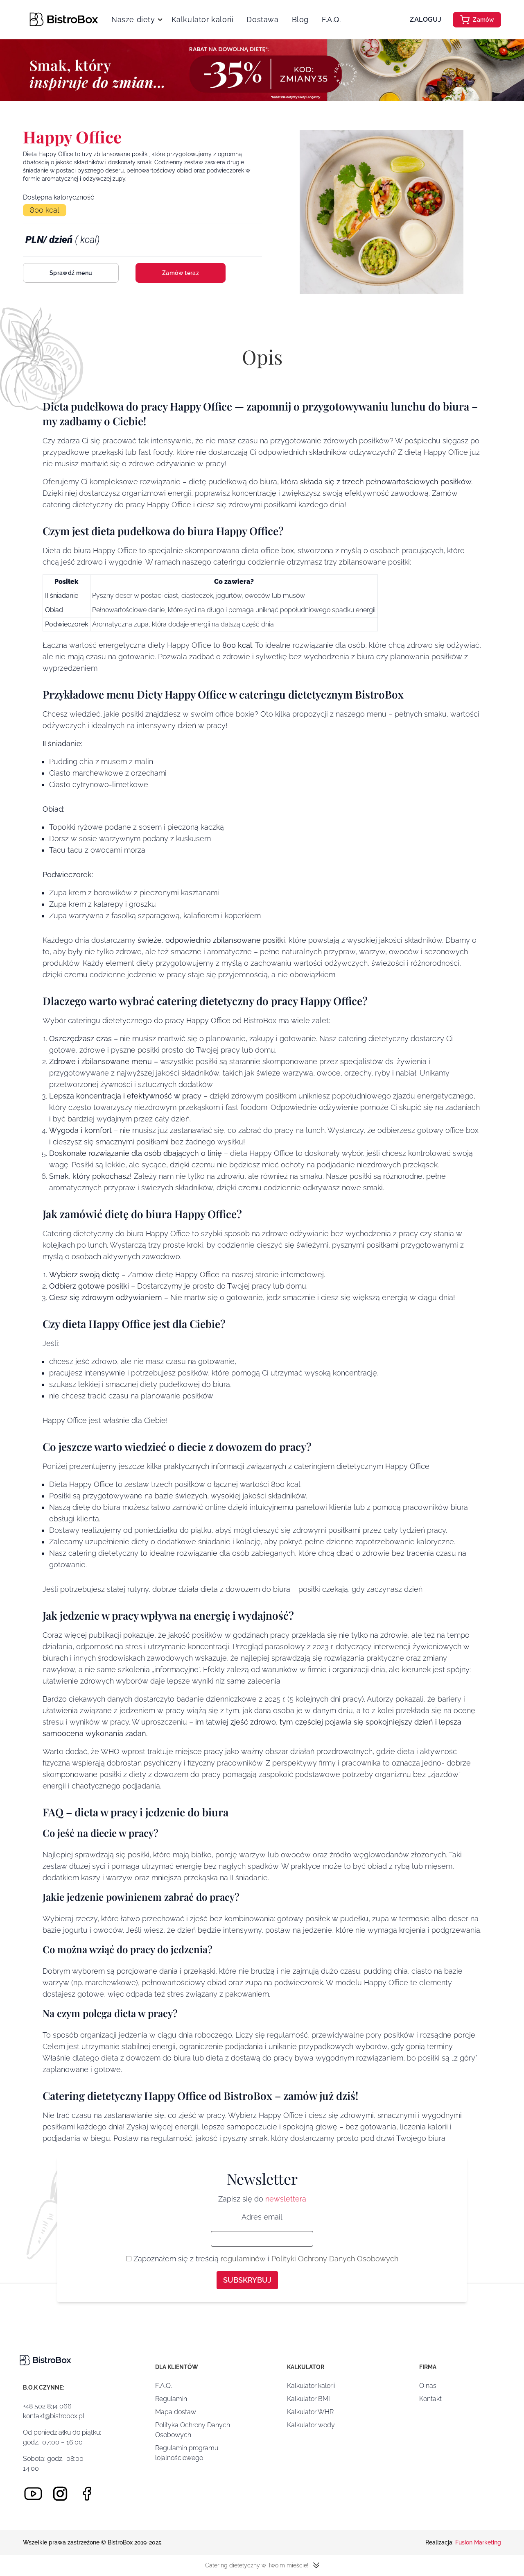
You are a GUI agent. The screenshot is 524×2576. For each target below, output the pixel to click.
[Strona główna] (64, 19)
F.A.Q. (331, 19)
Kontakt (430, 2399)
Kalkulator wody (311, 2425)
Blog (300, 19)
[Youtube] (33, 2493)
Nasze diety (133, 19)
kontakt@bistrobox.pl (53, 2416)
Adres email (262, 2217)
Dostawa (262, 19)
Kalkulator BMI (308, 2399)
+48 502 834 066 (47, 2406)
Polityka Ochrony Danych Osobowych (192, 2430)
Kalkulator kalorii (203, 19)
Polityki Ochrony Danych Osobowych (334, 2258)
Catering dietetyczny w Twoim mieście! (262, 2565)
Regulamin (171, 2399)
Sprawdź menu (71, 273)
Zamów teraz (180, 273)
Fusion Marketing (478, 2542)
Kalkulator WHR (310, 2412)
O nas (427, 2386)
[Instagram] (60, 2493)
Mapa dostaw (175, 2412)
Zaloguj (425, 19)
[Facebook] (87, 2493)
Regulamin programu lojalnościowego (186, 2453)
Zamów (477, 20)
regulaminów (243, 2258)
